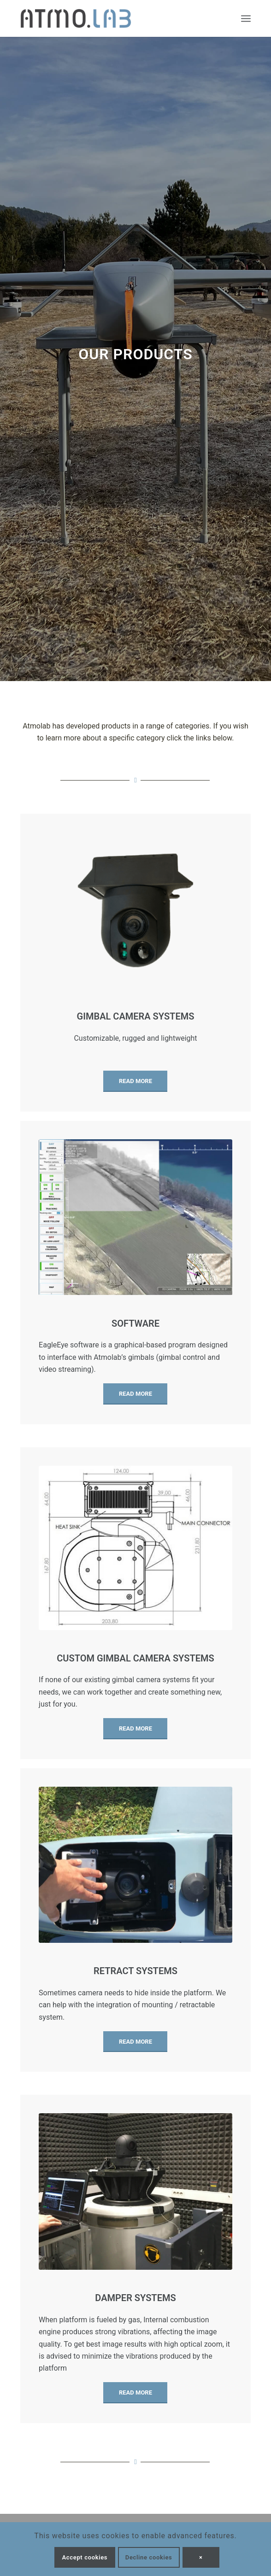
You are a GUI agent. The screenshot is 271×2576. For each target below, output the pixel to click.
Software (135, 1323)
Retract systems (135, 1970)
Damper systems (135, 2297)
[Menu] (246, 18)
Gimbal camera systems (135, 1016)
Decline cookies (148, 2557)
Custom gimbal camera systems (135, 1658)
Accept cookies (85, 2557)
